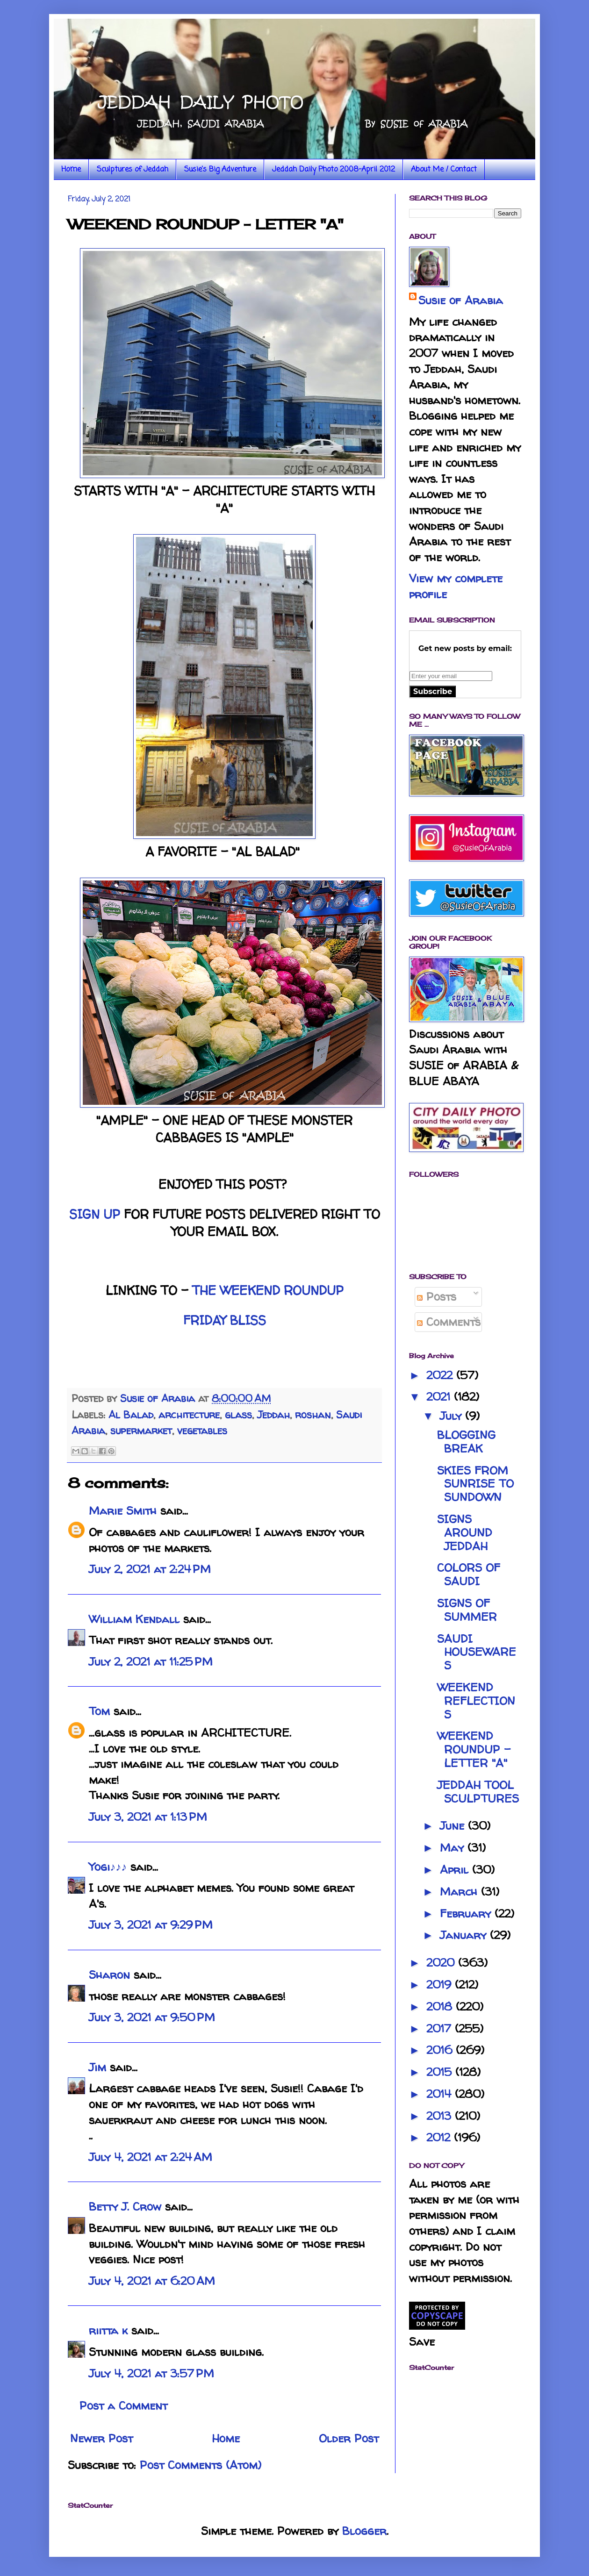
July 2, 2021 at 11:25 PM (151, 1661)
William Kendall (134, 1619)
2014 (440, 2094)
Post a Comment (123, 2405)
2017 (440, 2028)
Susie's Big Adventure (220, 169)
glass (238, 1415)
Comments (449, 1322)
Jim (97, 2067)
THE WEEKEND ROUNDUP (268, 1290)
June (454, 1825)
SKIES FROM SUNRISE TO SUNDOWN (475, 1484)
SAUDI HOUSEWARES (476, 1652)
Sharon (109, 1974)
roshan (313, 1415)
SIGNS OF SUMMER (467, 1610)
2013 (440, 2116)
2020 (442, 1962)
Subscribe (432, 691)
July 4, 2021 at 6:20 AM (152, 2281)
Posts (436, 1296)
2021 (440, 1396)
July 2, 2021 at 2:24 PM (150, 1569)
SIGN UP (94, 1214)
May (453, 1847)
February (467, 1913)
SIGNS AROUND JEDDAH (464, 1532)
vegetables (202, 1431)
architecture (189, 1415)
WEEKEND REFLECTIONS (476, 1701)
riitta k (108, 2330)
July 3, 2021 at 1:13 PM (148, 1817)
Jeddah (273, 1415)
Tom (99, 1711)
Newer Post (101, 2438)
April (456, 1869)
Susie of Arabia (460, 300)
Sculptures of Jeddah (132, 169)
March (460, 1891)
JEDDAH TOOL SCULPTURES (478, 1791)
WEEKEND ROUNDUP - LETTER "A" (474, 1749)
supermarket (141, 1431)
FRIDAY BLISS (224, 1320)
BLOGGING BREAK (466, 1441)
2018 (441, 2006)
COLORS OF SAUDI (468, 1574)
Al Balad (130, 1415)
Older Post (349, 2438)
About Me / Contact (444, 169)
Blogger (364, 2531)
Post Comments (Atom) (200, 2465)
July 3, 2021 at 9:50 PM (152, 2017)
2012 (440, 2137)
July (452, 1416)
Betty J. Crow (125, 2206)
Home (71, 169)
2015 (440, 2072)
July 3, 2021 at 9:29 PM (151, 1924)
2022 (441, 1375)
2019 (440, 1984)
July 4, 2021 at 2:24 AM (150, 2157)
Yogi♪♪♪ (108, 1867)
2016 (441, 2050)
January (465, 1935)
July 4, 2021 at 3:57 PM (151, 2373)
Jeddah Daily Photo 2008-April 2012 (333, 169)
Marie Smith (123, 1510)
